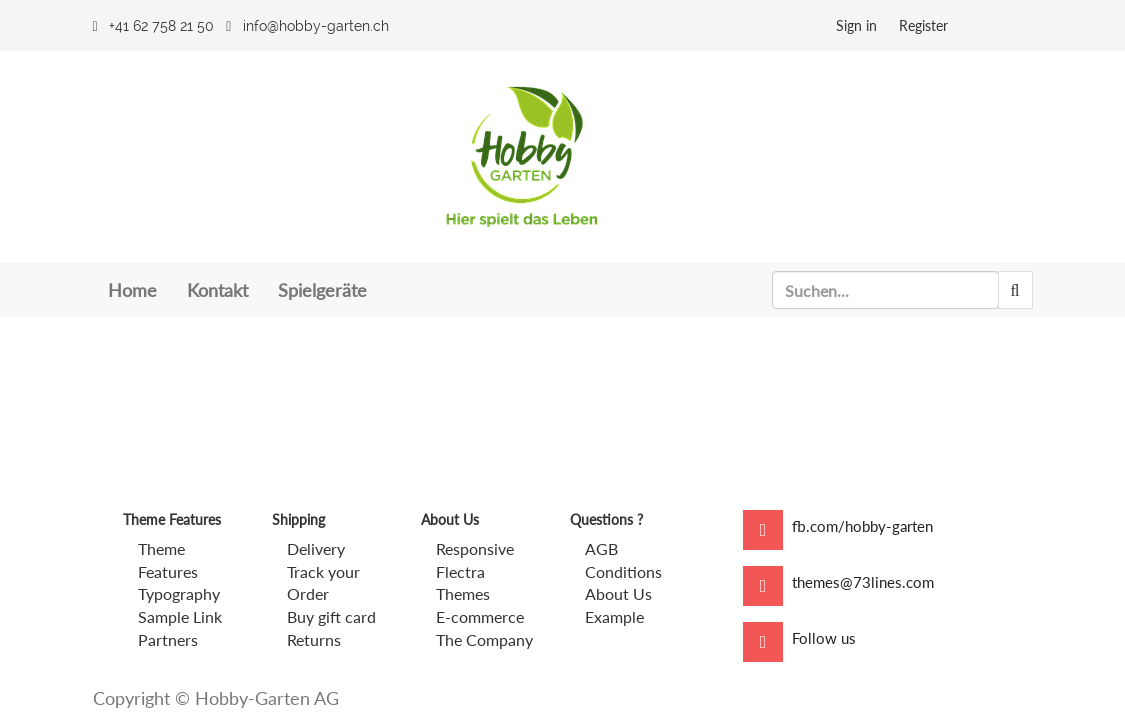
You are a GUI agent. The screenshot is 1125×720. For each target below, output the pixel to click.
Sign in (856, 25)
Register (923, 25)
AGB (601, 548)
